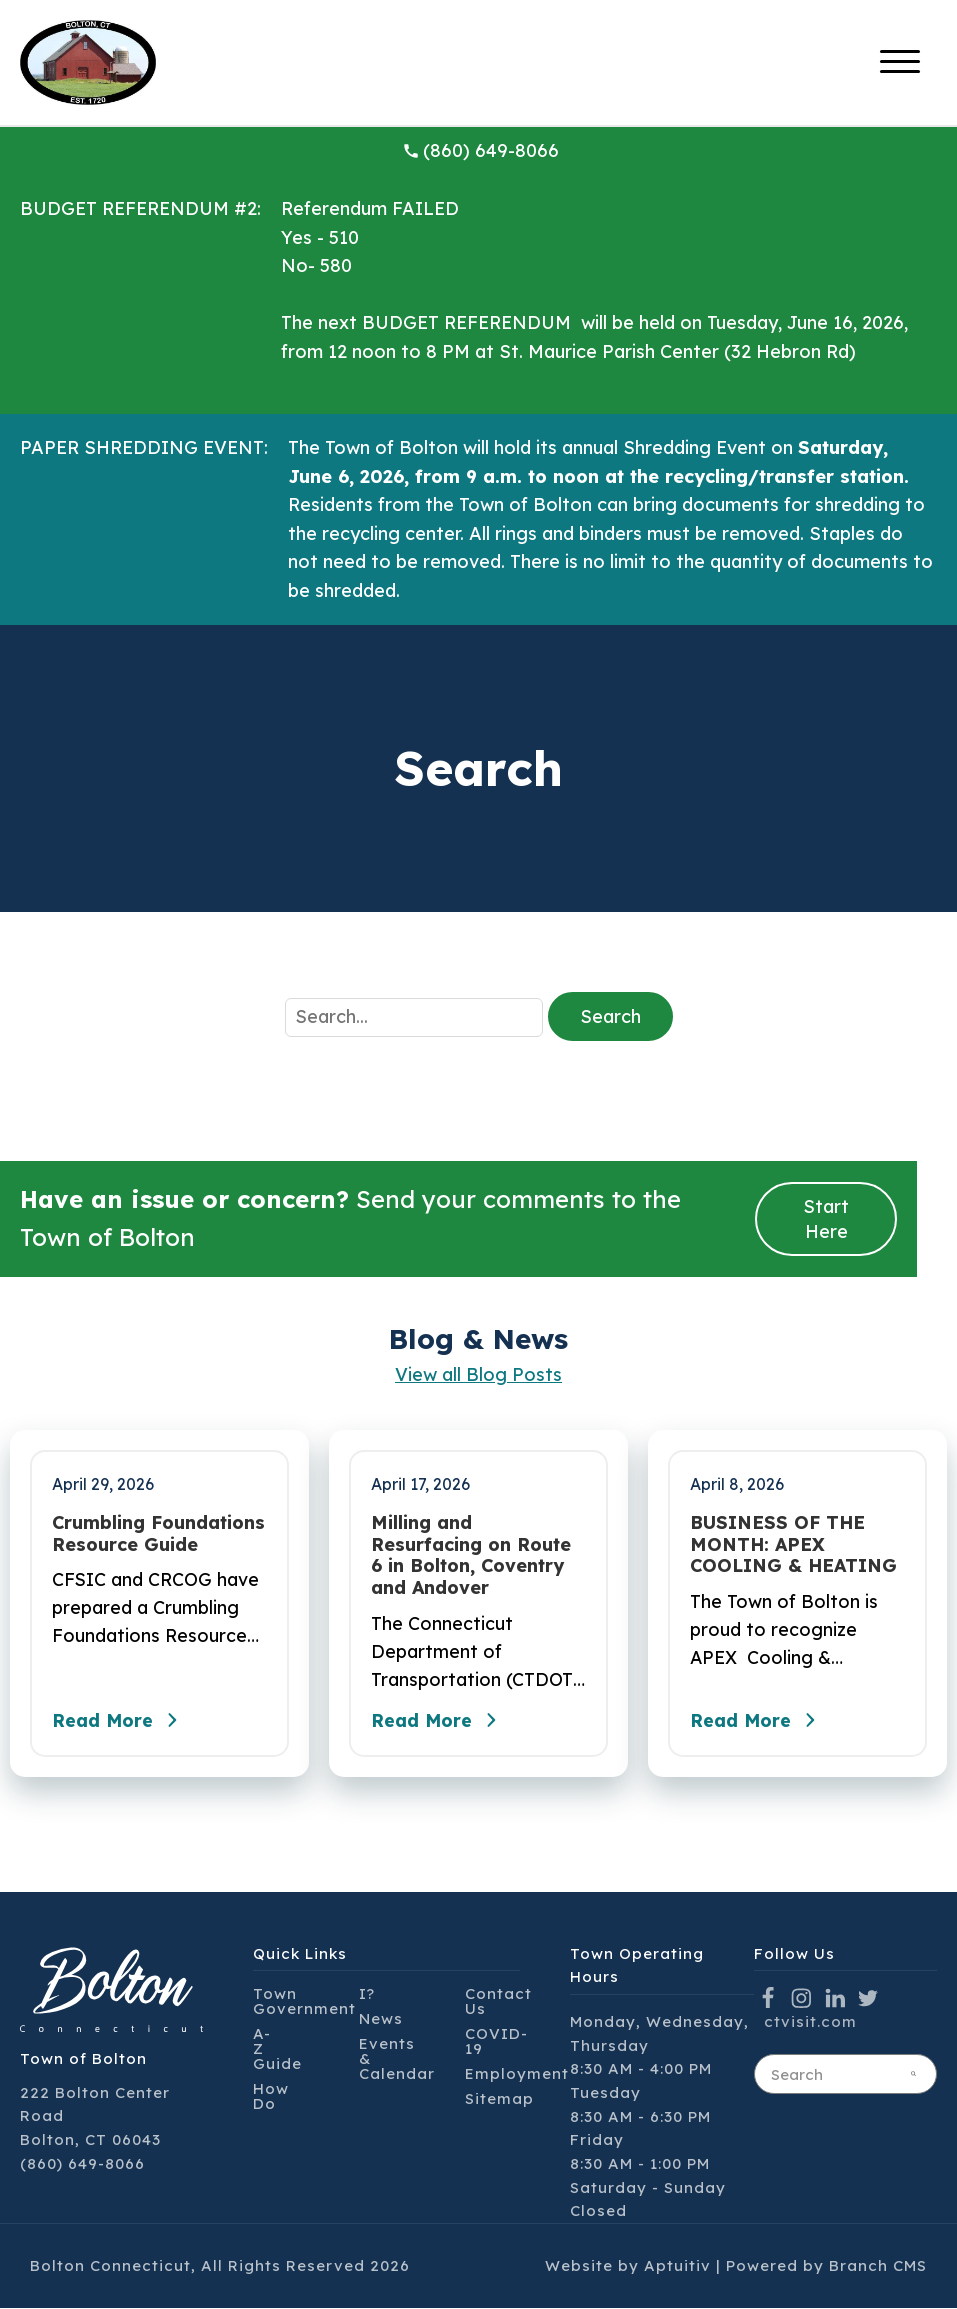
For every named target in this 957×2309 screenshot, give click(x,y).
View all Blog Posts (478, 1374)
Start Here (826, 1219)
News (381, 2020)
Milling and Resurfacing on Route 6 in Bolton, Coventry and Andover (471, 1555)
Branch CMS (878, 2266)
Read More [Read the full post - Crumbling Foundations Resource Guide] (120, 1721)
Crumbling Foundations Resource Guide (158, 1533)
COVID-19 (496, 2043)
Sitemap (499, 2100)
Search (610, 1016)
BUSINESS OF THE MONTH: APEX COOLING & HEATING (793, 1544)
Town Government (304, 2003)
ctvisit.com (810, 2022)
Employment (517, 2075)
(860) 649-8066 (481, 150)
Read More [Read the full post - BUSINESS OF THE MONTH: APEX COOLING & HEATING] (758, 1721)
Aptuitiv (677, 2266)
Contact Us (498, 2003)
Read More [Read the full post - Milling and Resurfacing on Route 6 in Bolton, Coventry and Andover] (439, 1721)
